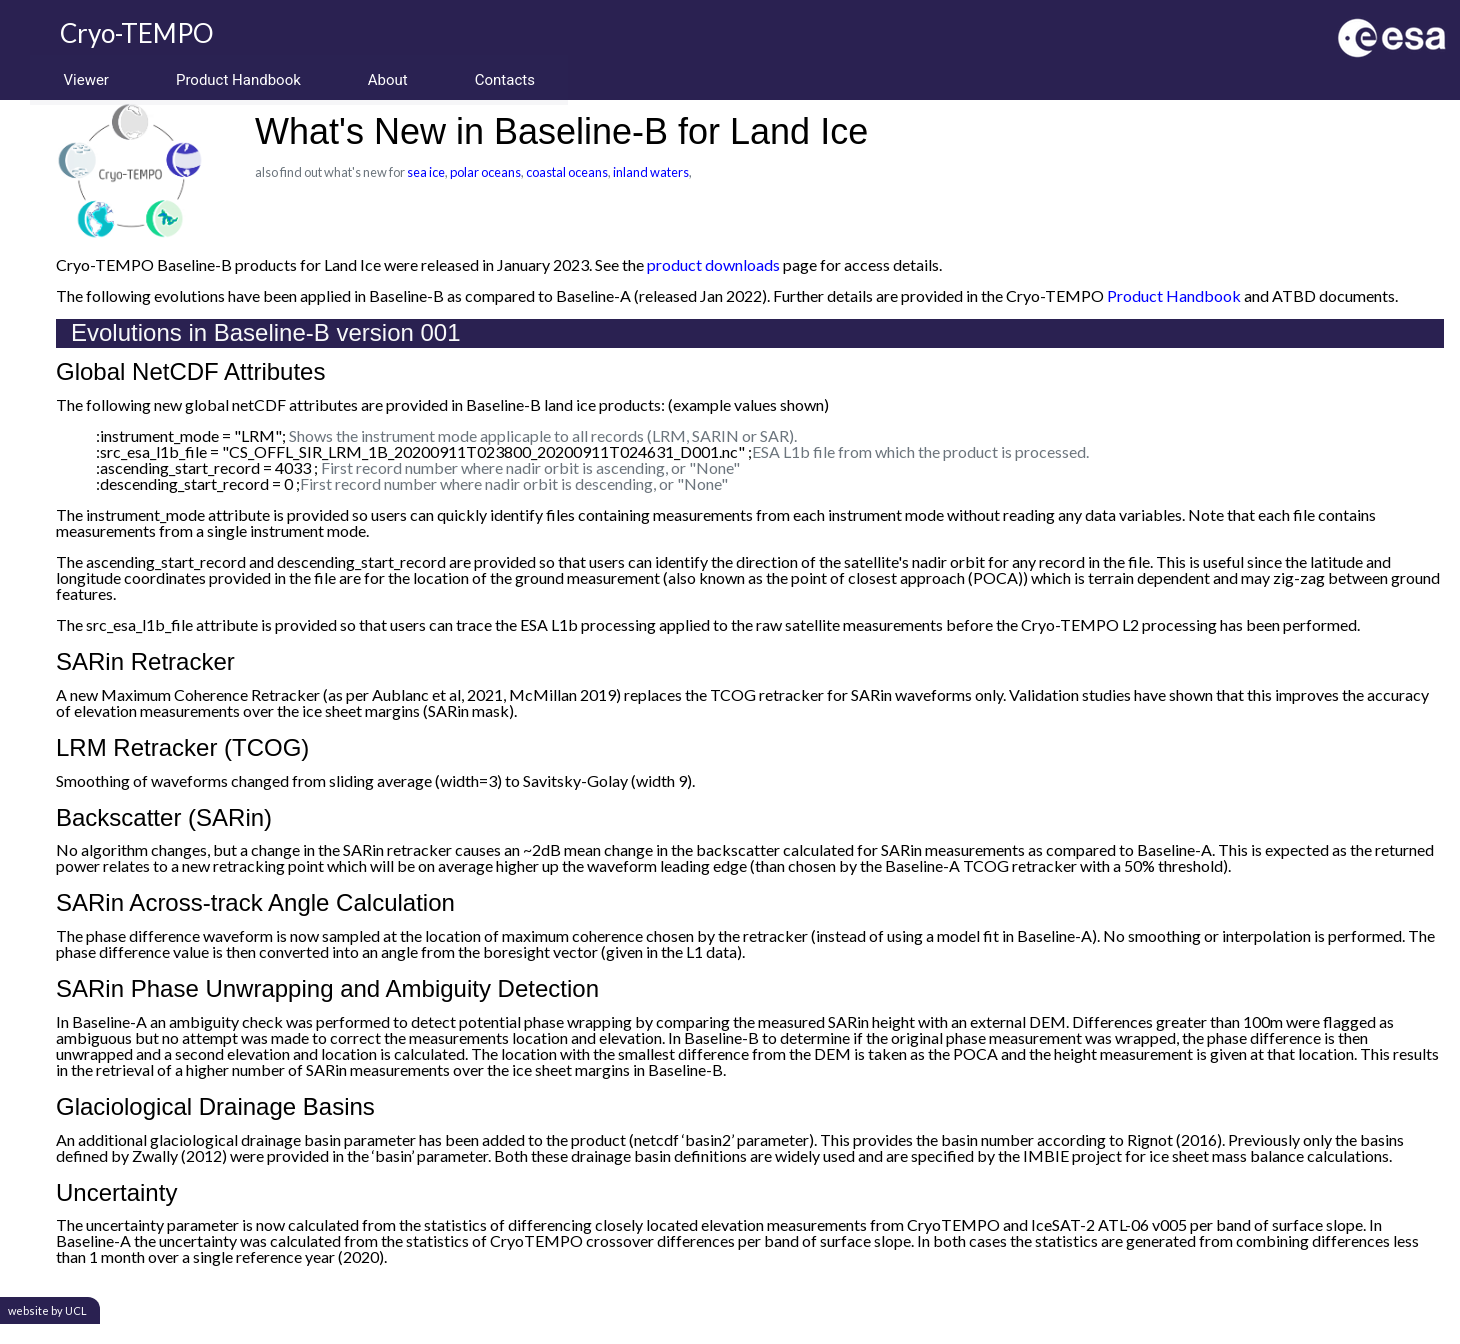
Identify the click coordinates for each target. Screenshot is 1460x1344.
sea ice (426, 172)
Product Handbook (242, 80)
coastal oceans (567, 172)
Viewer (87, 80)
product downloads (713, 264)
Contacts (515, 80)
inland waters (651, 172)
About (395, 80)
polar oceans (485, 172)
